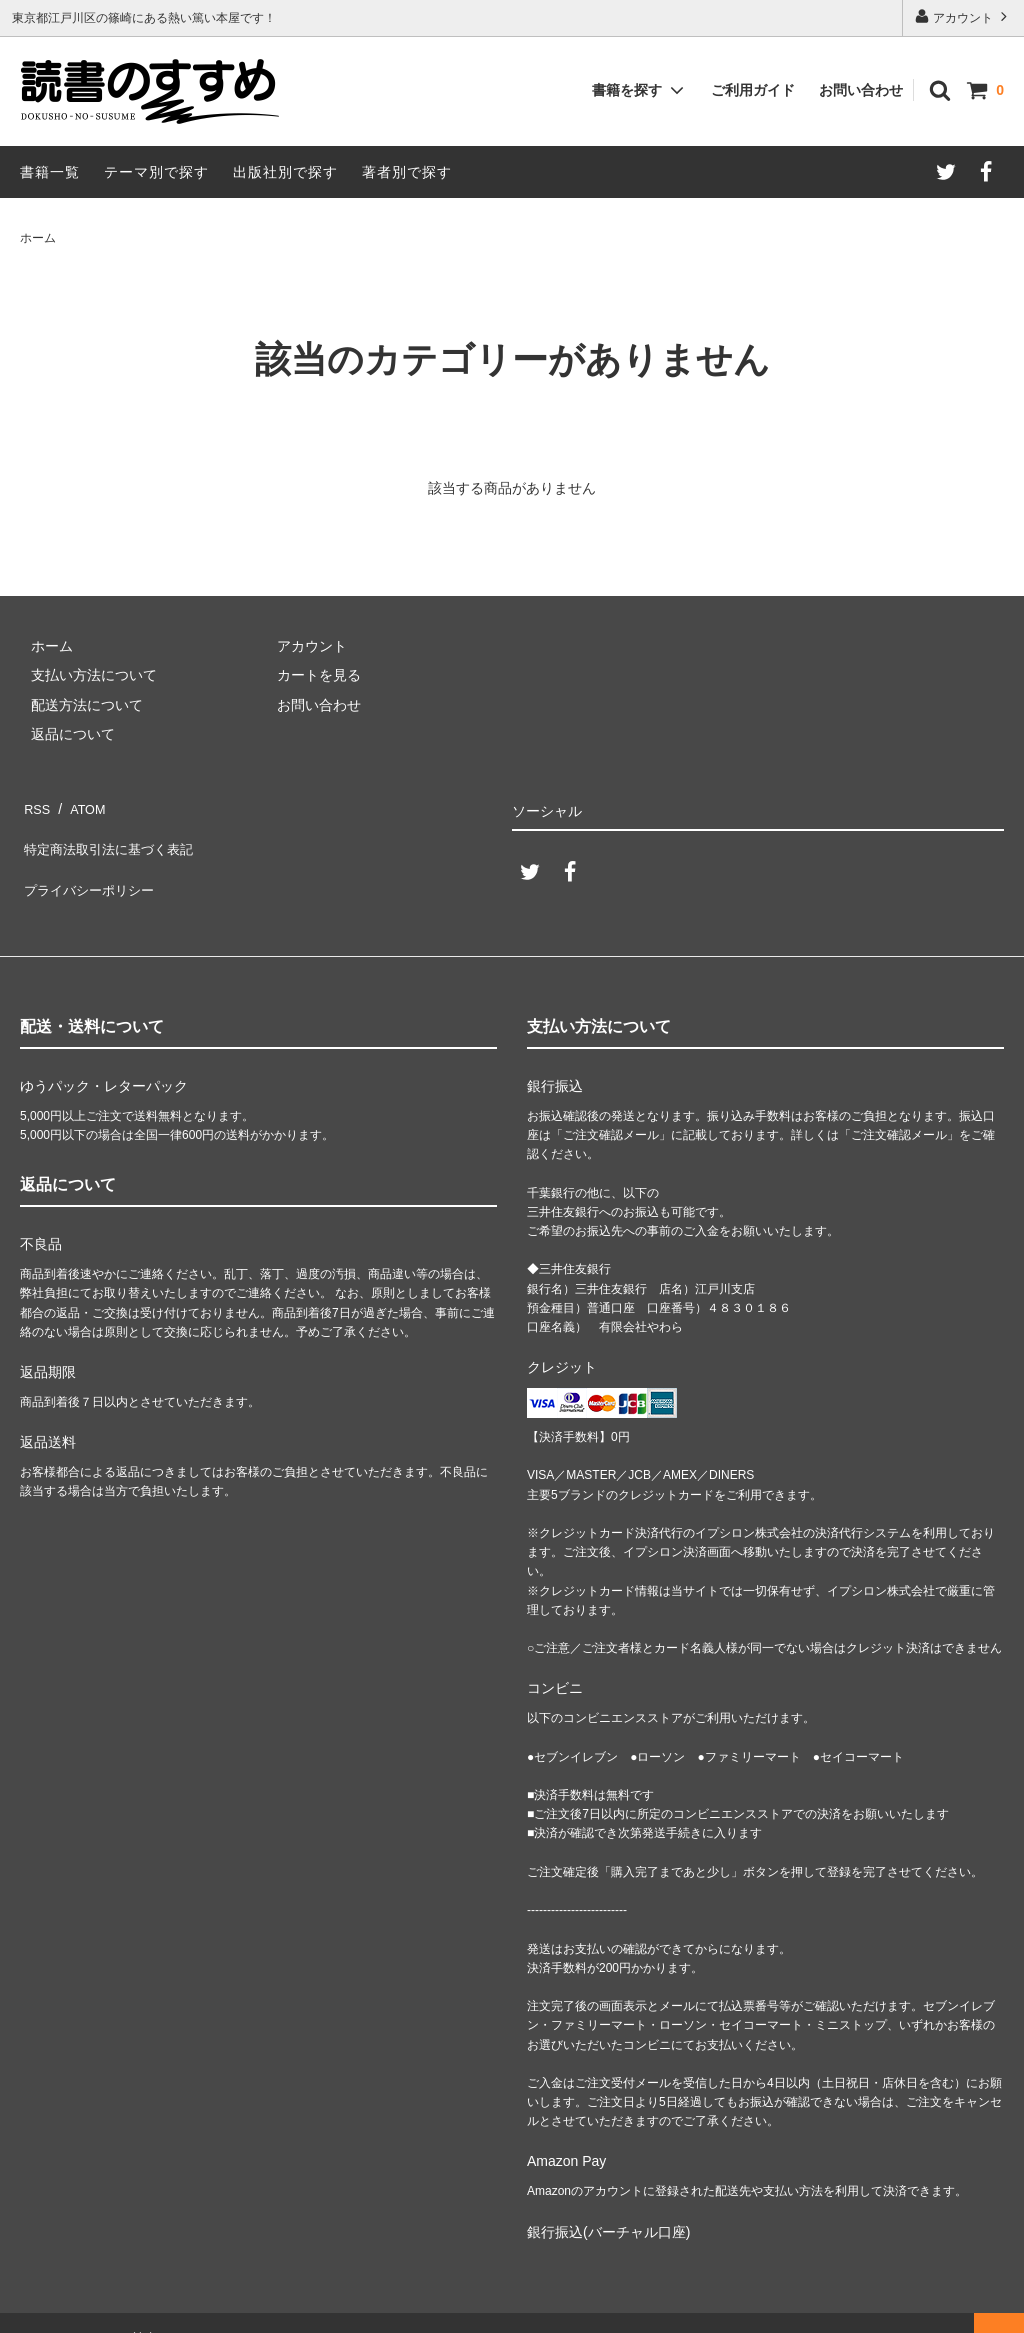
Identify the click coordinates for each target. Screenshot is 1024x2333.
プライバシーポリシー (90, 863)
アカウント (963, 16)
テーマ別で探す (156, 172)
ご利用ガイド (753, 90)
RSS (34, 804)
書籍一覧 (50, 172)
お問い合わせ (861, 90)
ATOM (79, 804)
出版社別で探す (285, 172)
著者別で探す (407, 172)
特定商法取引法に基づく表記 (111, 833)
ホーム (38, 238)
